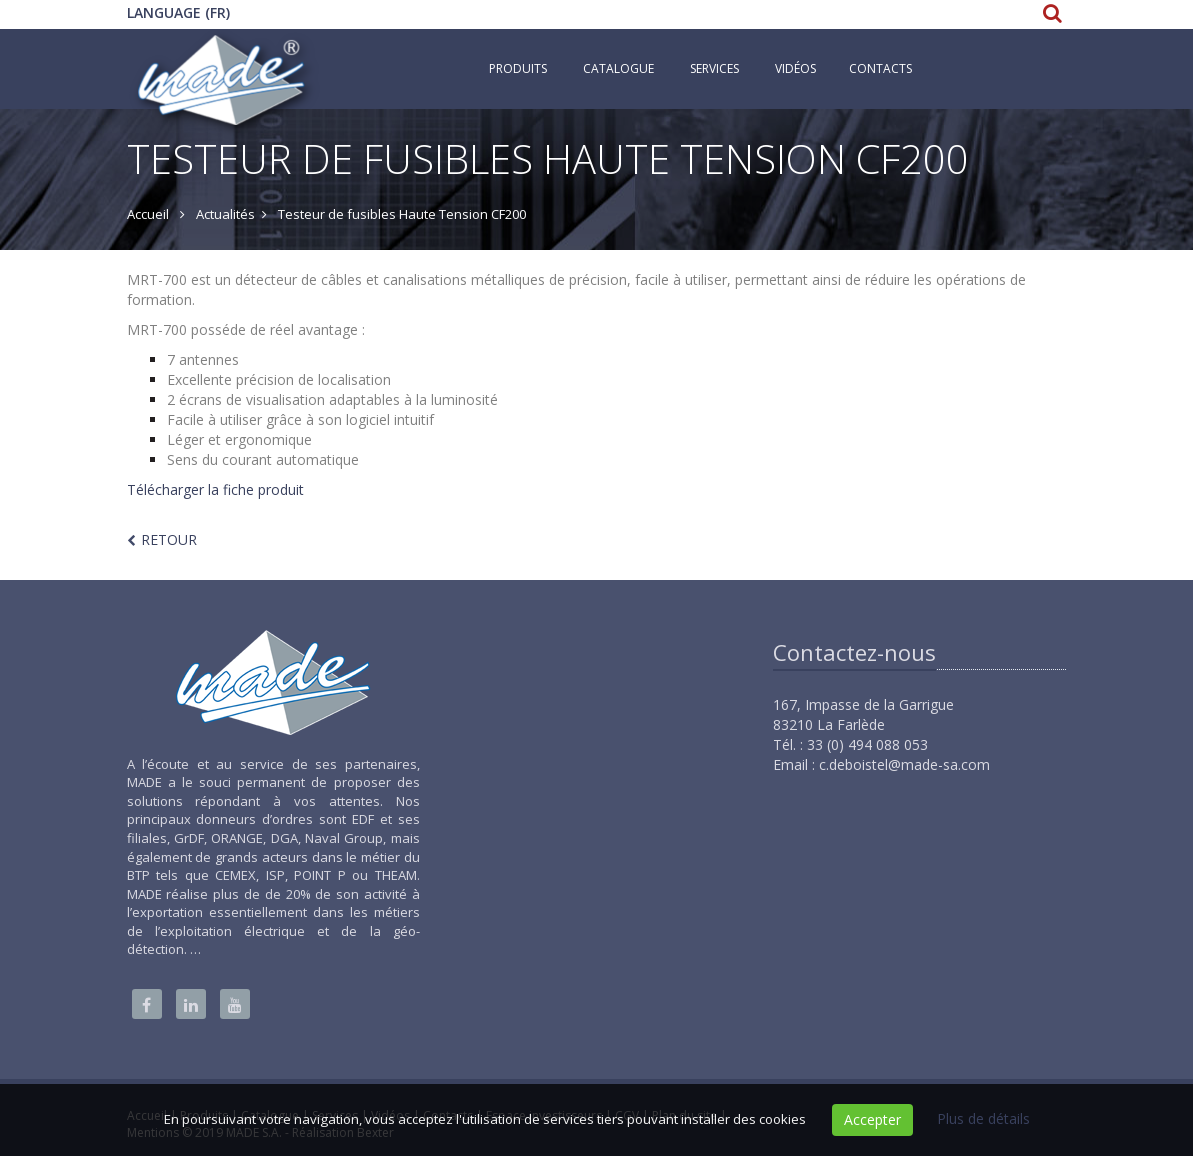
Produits (518, 68)
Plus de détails (983, 1118)
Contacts (880, 68)
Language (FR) (178, 12)
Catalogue (618, 68)
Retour (169, 539)
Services (714, 68)
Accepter (872, 1119)
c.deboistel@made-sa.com (904, 764)
